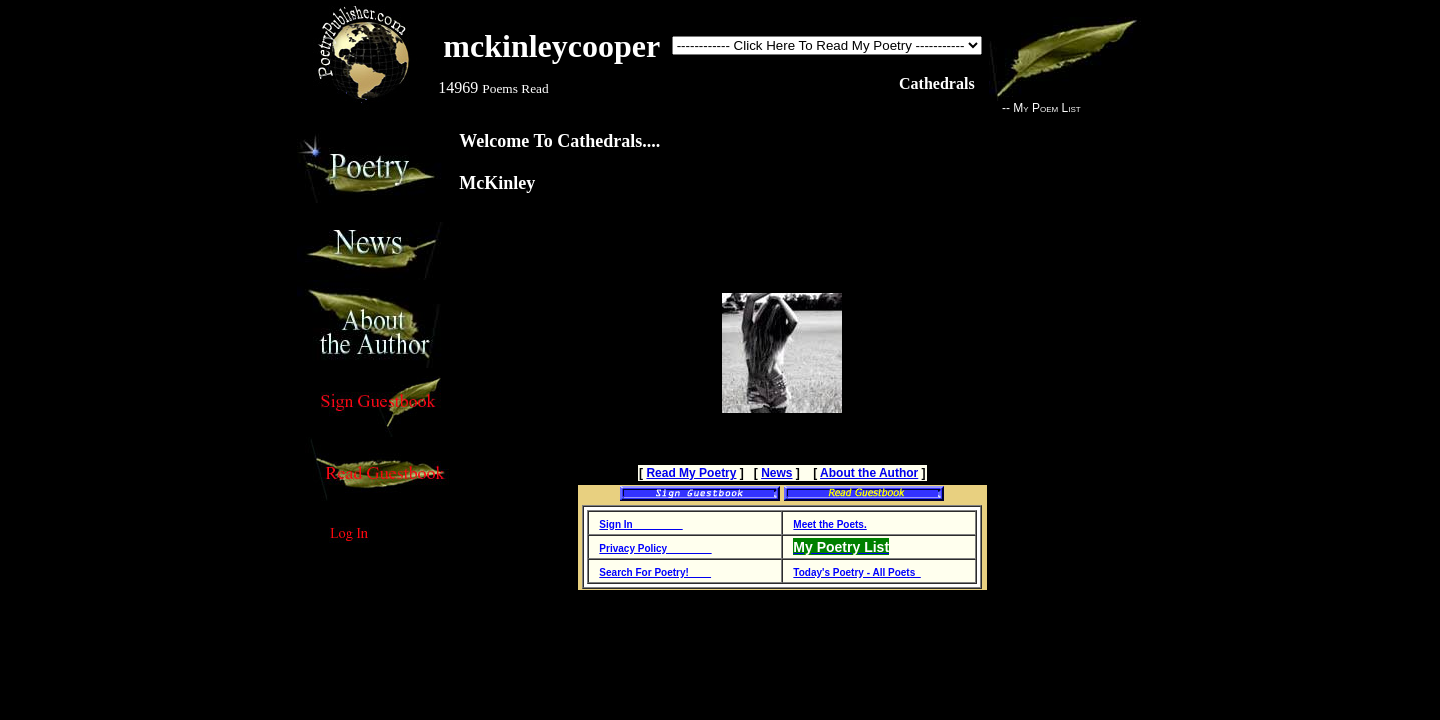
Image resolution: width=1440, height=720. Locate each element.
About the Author (869, 473)
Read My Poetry (691, 473)
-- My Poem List (1035, 108)
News (776, 473)
